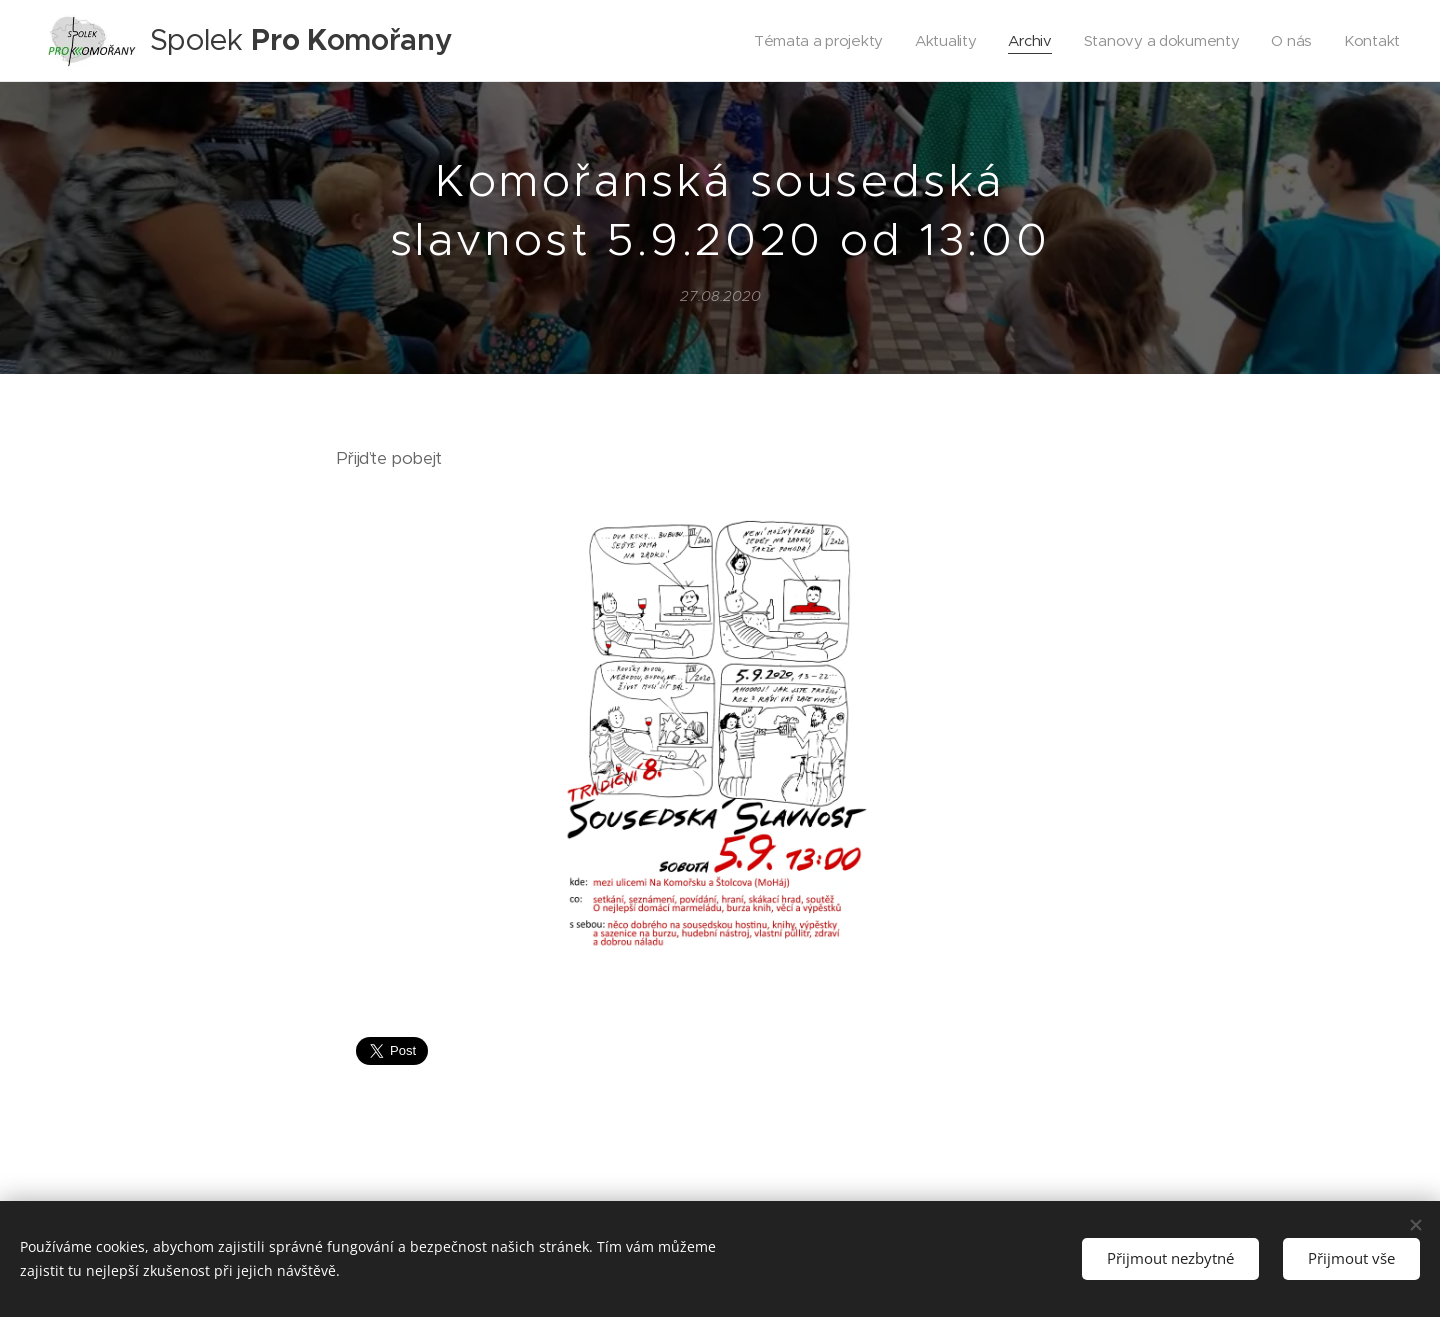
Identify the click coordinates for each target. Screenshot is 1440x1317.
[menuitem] (808, 41)
